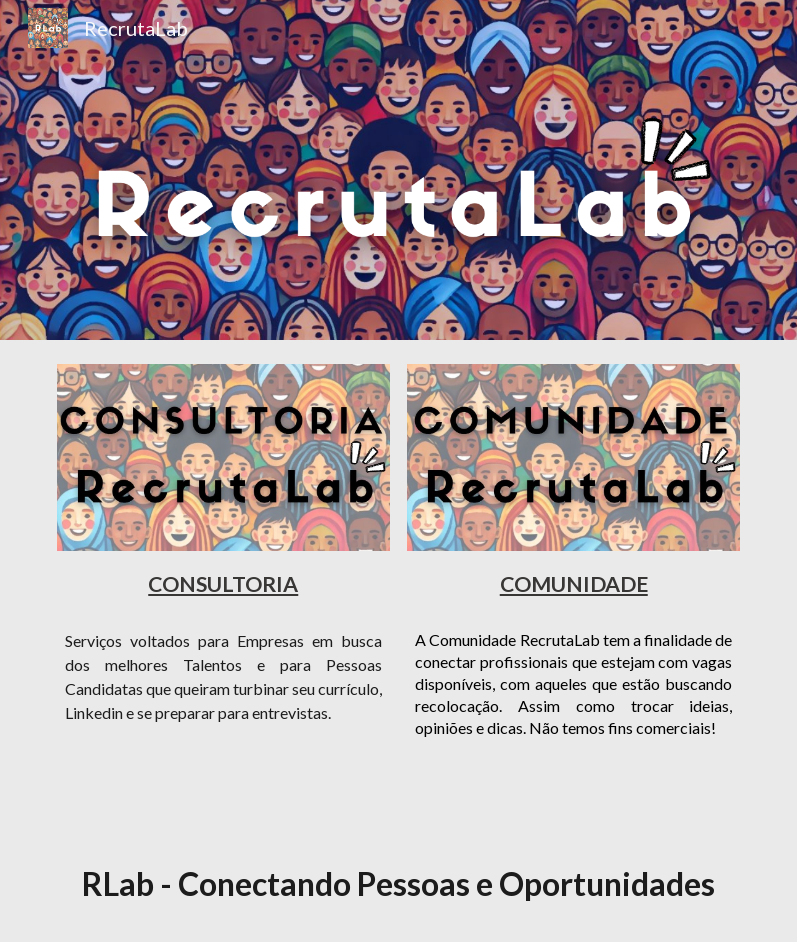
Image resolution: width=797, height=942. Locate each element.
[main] (223, 583)
